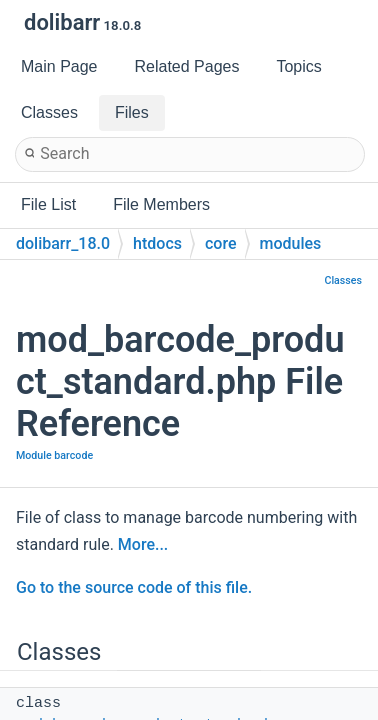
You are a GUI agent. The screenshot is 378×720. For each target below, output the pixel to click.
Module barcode (54, 455)
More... (143, 544)
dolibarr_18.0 (63, 243)
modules (291, 243)
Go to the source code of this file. (134, 587)
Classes (343, 280)
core (221, 243)
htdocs (157, 243)
